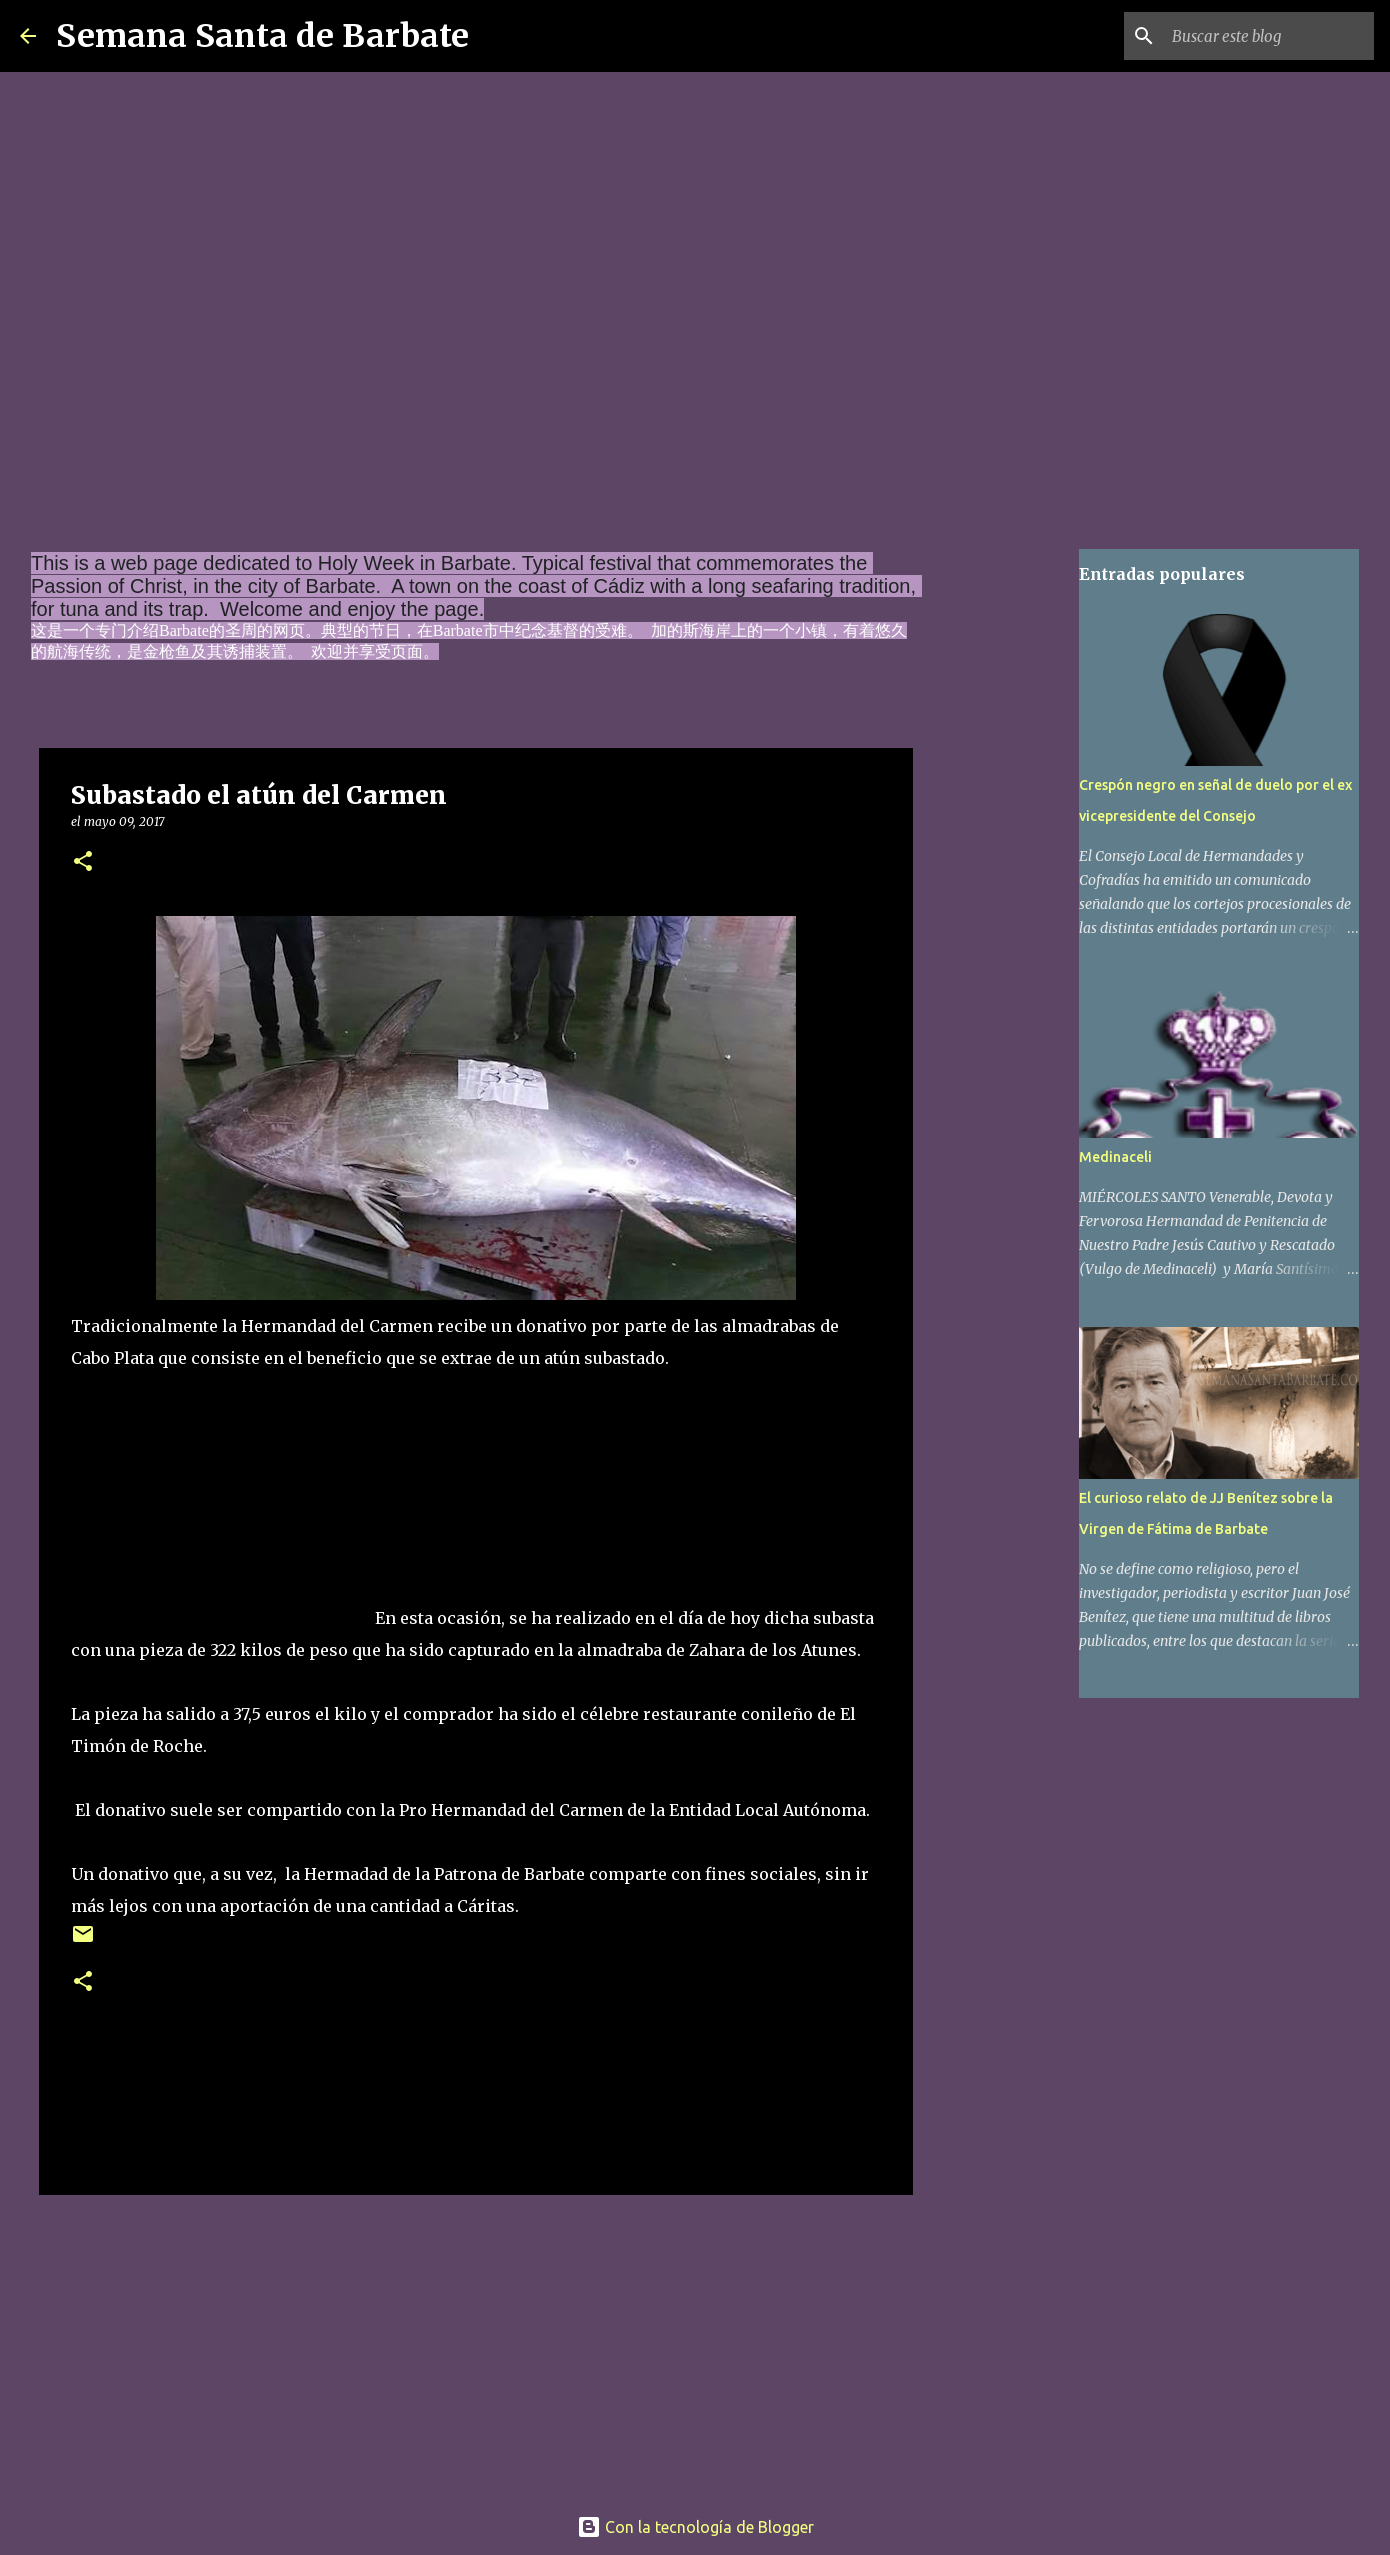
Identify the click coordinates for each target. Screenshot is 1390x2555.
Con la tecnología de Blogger (695, 2527)
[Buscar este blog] (1269, 36)
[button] (83, 862)
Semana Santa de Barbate (262, 36)
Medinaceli (1115, 1157)
